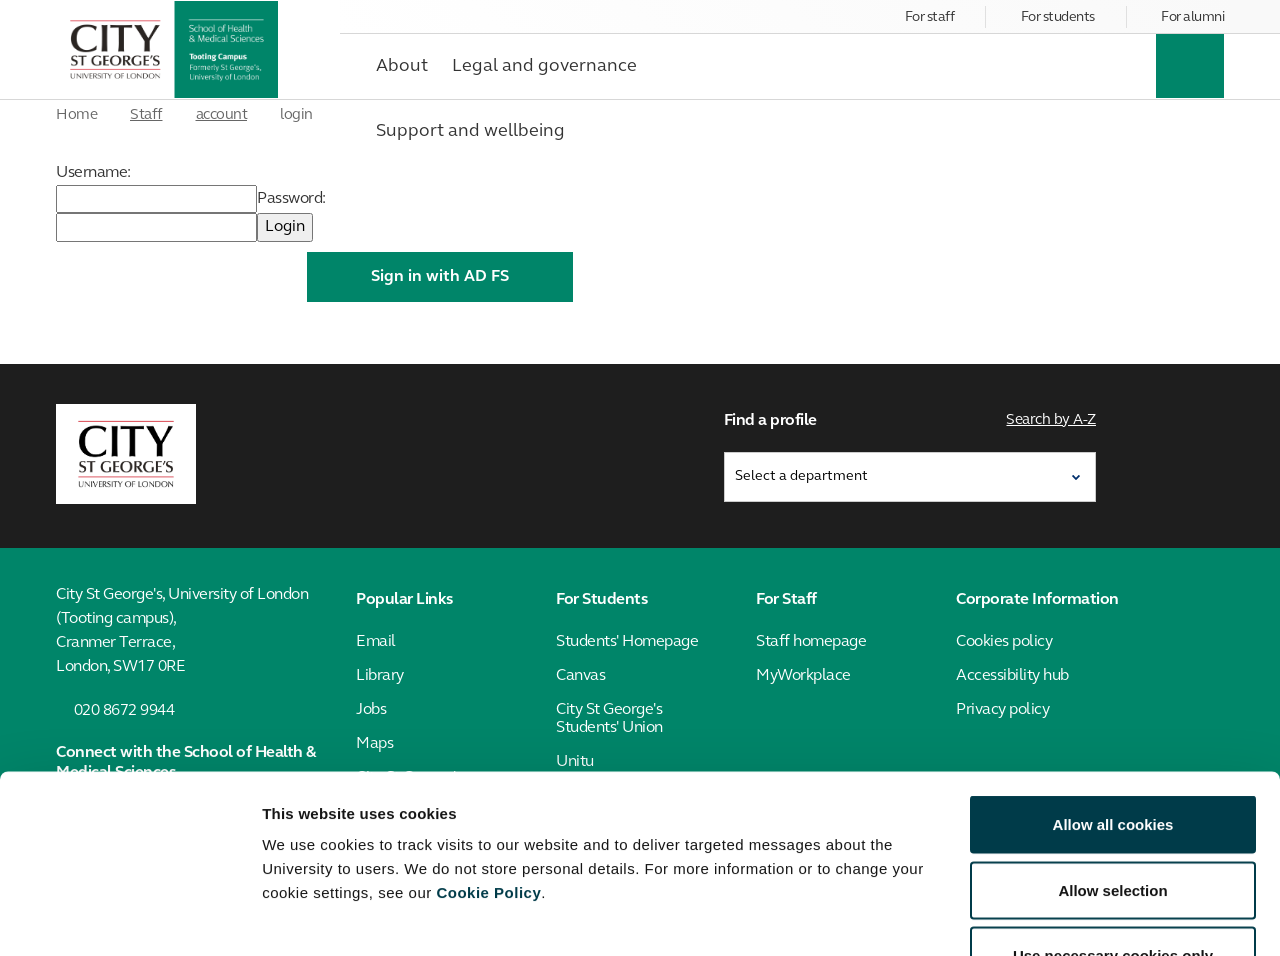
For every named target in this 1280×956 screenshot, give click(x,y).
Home (76, 115)
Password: (291, 199)
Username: (93, 173)
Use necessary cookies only (1113, 824)
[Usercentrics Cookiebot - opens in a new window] (129, 917)
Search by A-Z (1052, 418)
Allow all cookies (1113, 693)
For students (1058, 17)
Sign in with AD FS (440, 277)
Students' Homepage (627, 638)
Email (376, 638)
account (222, 115)
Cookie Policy (488, 761)
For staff (930, 17)
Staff (146, 115)
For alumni (1192, 17)
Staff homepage (811, 638)
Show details (1049, 916)
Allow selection (1112, 759)
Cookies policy (1004, 638)
